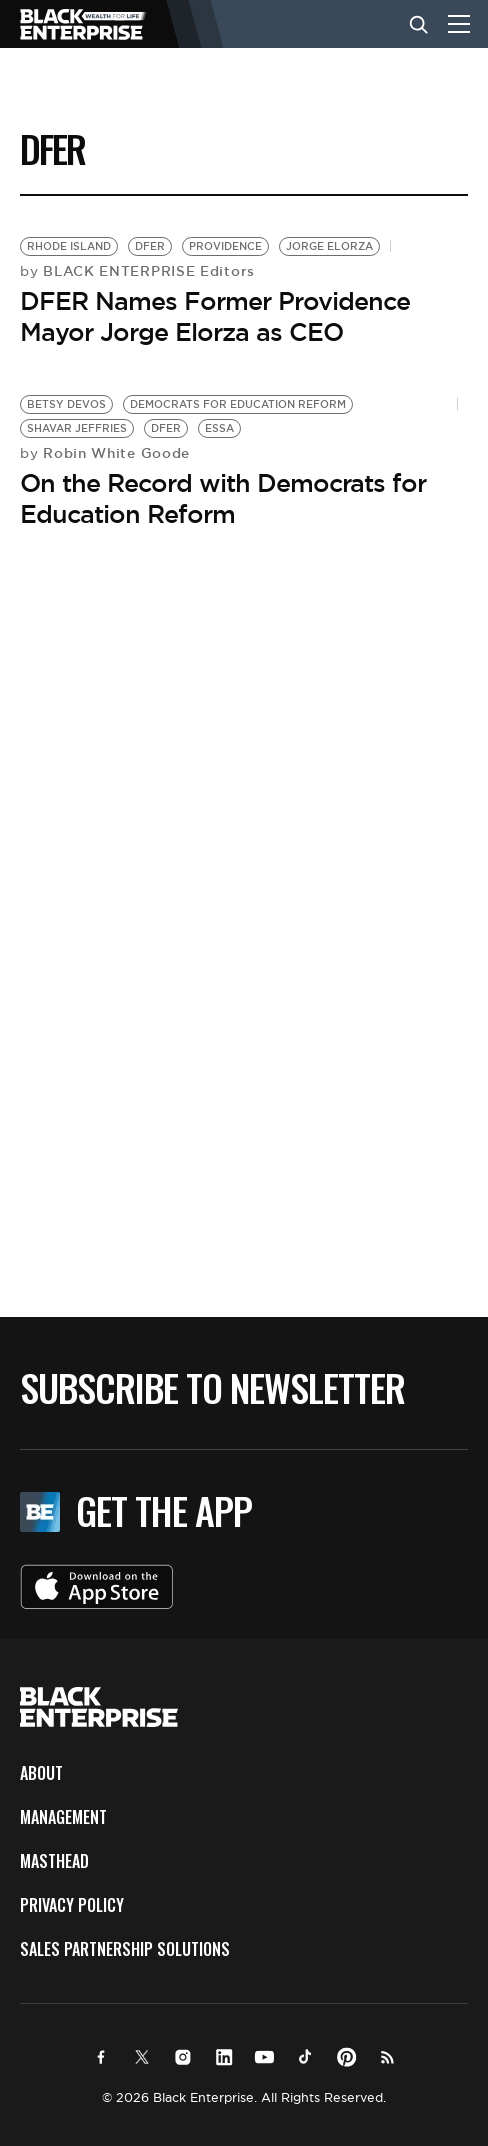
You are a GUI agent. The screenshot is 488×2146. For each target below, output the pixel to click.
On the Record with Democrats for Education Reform (223, 498)
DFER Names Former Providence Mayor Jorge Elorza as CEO (215, 316)
